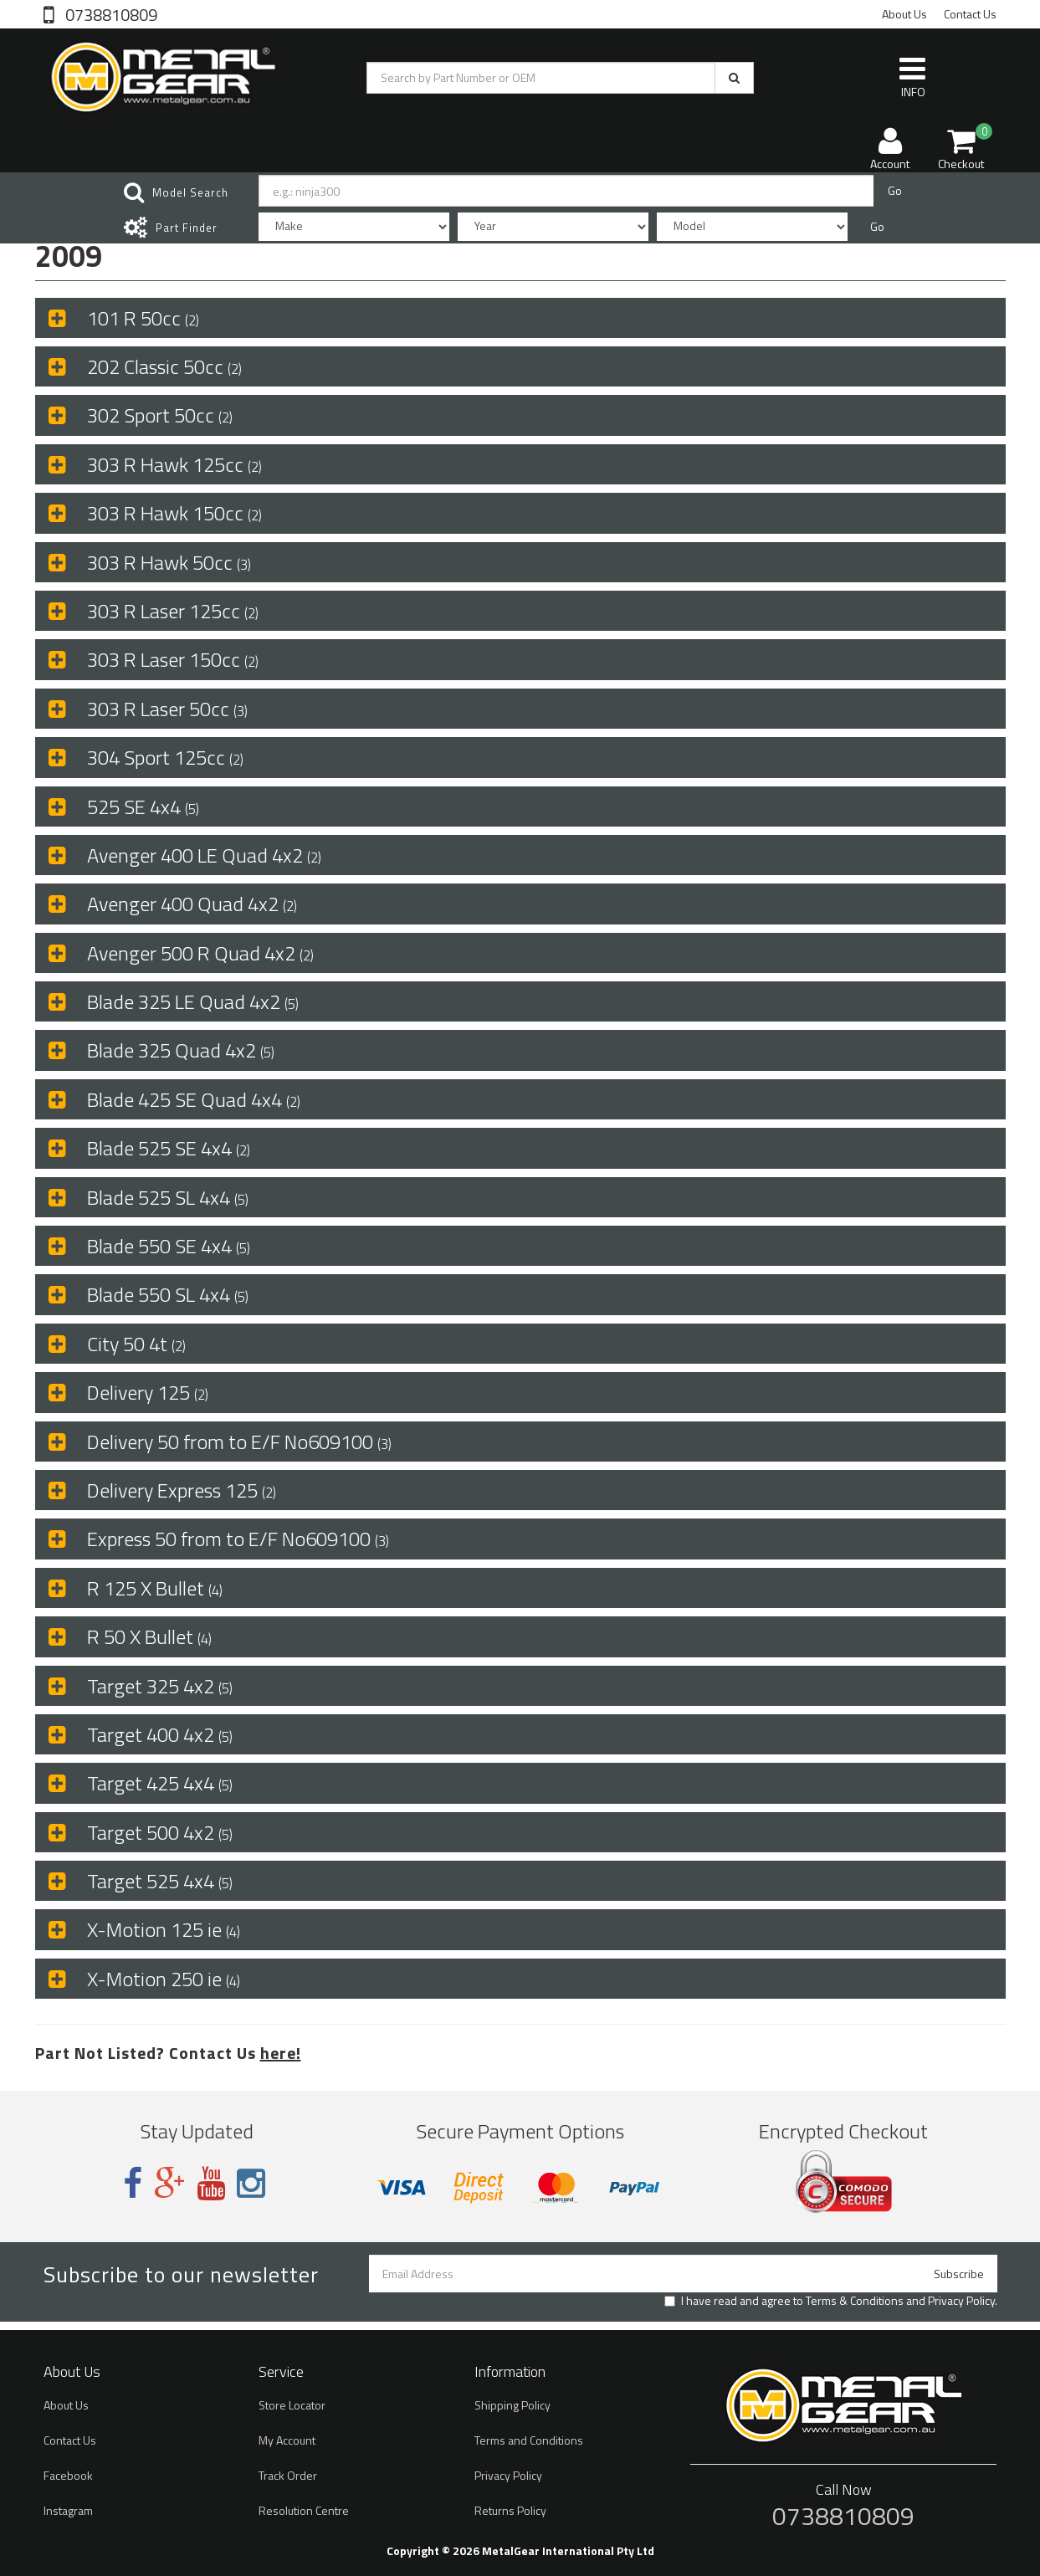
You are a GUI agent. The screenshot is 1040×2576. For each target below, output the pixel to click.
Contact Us (970, 14)
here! (280, 2053)
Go (895, 190)
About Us (904, 14)
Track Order (288, 2475)
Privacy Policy (961, 2300)
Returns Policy (510, 2510)
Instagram (68, 2510)
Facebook (68, 2475)
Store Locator (292, 2405)
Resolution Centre (304, 2510)
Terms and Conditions (528, 2440)
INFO (912, 77)
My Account (287, 2440)
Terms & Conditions (855, 2300)
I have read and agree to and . (830, 2300)
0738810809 (109, 13)
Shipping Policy (512, 2405)
